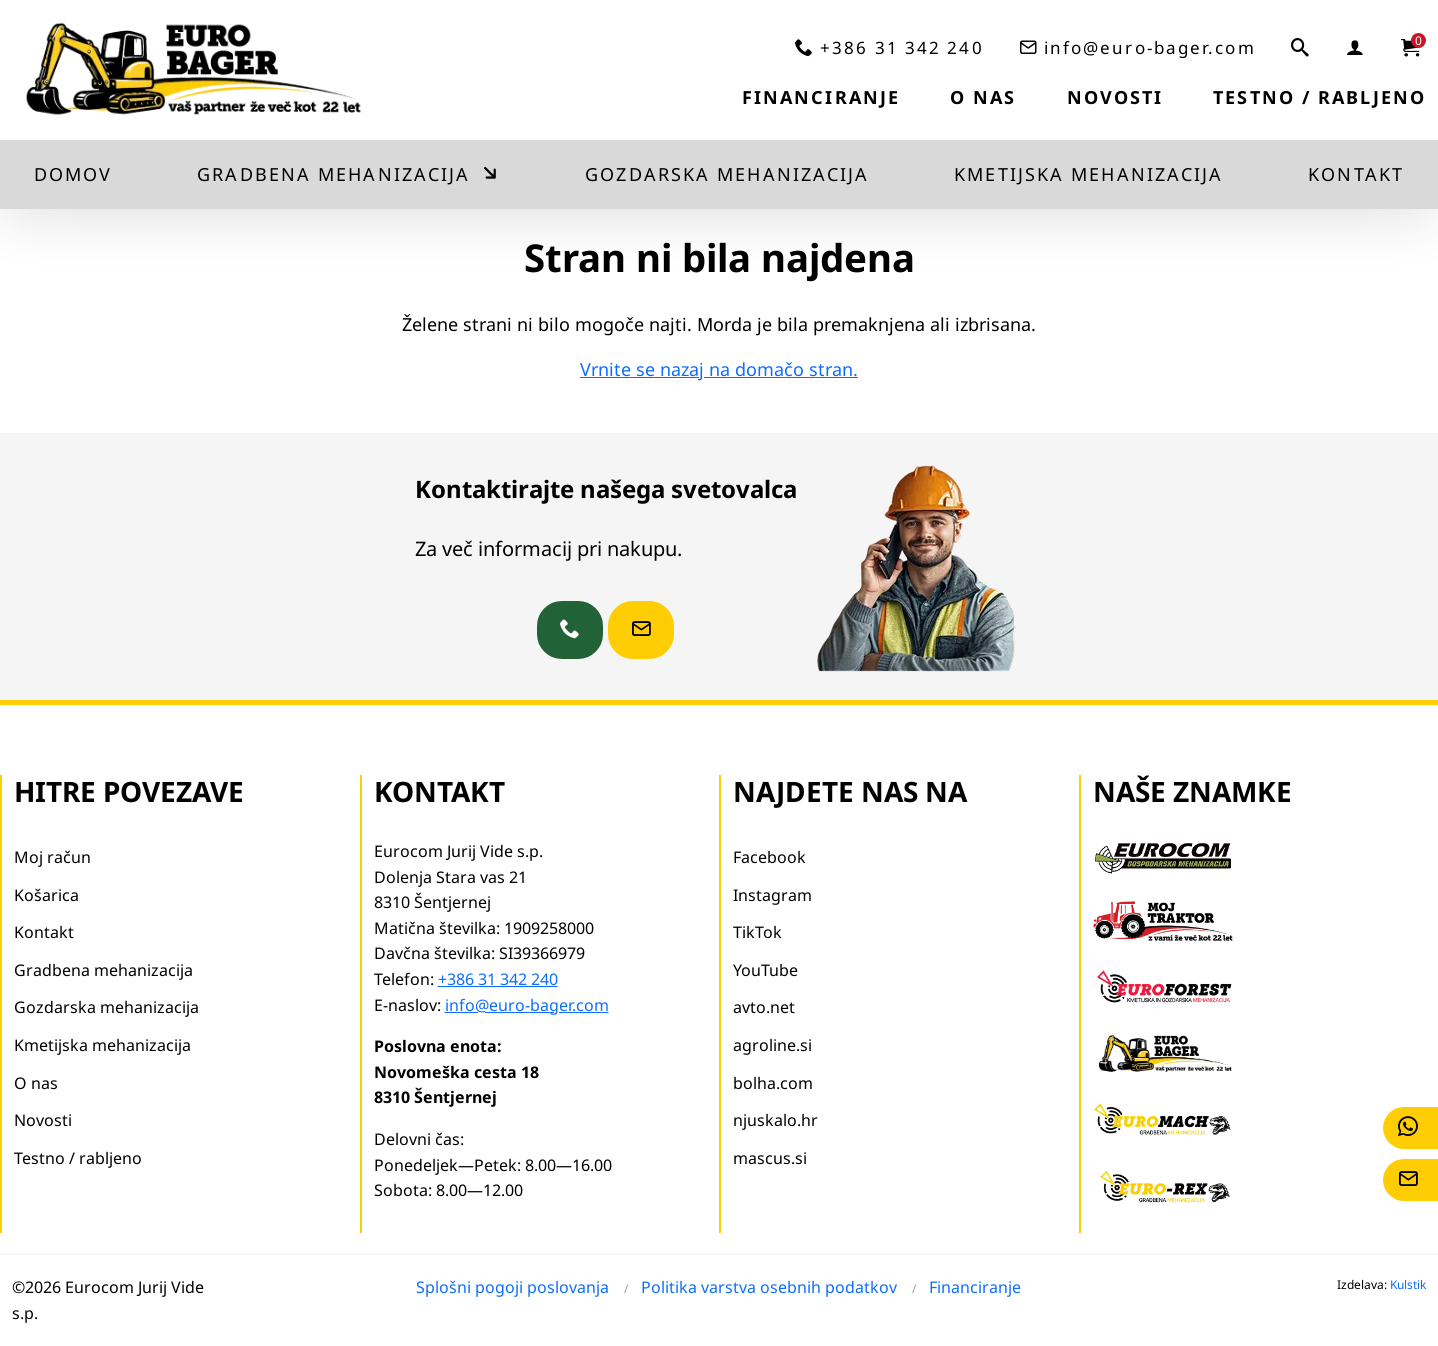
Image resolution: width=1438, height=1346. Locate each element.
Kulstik (1408, 1284)
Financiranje (821, 97)
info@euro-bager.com (1150, 47)
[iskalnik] (1301, 47)
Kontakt (1356, 174)
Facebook (769, 857)
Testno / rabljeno (1319, 97)
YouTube (765, 970)
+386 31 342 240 (902, 47)
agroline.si (772, 1045)
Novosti (1115, 97)
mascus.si (770, 1158)
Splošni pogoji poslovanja (512, 1287)
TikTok (757, 932)
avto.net (764, 1007)
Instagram (772, 895)
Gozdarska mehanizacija (727, 174)
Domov (73, 174)
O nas (983, 97)
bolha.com (773, 1083)
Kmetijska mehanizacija (1088, 174)
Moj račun (52, 857)
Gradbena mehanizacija (333, 174)
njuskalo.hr (775, 1120)
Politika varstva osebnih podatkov (769, 1287)
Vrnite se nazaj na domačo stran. (719, 369)
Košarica (46, 895)
